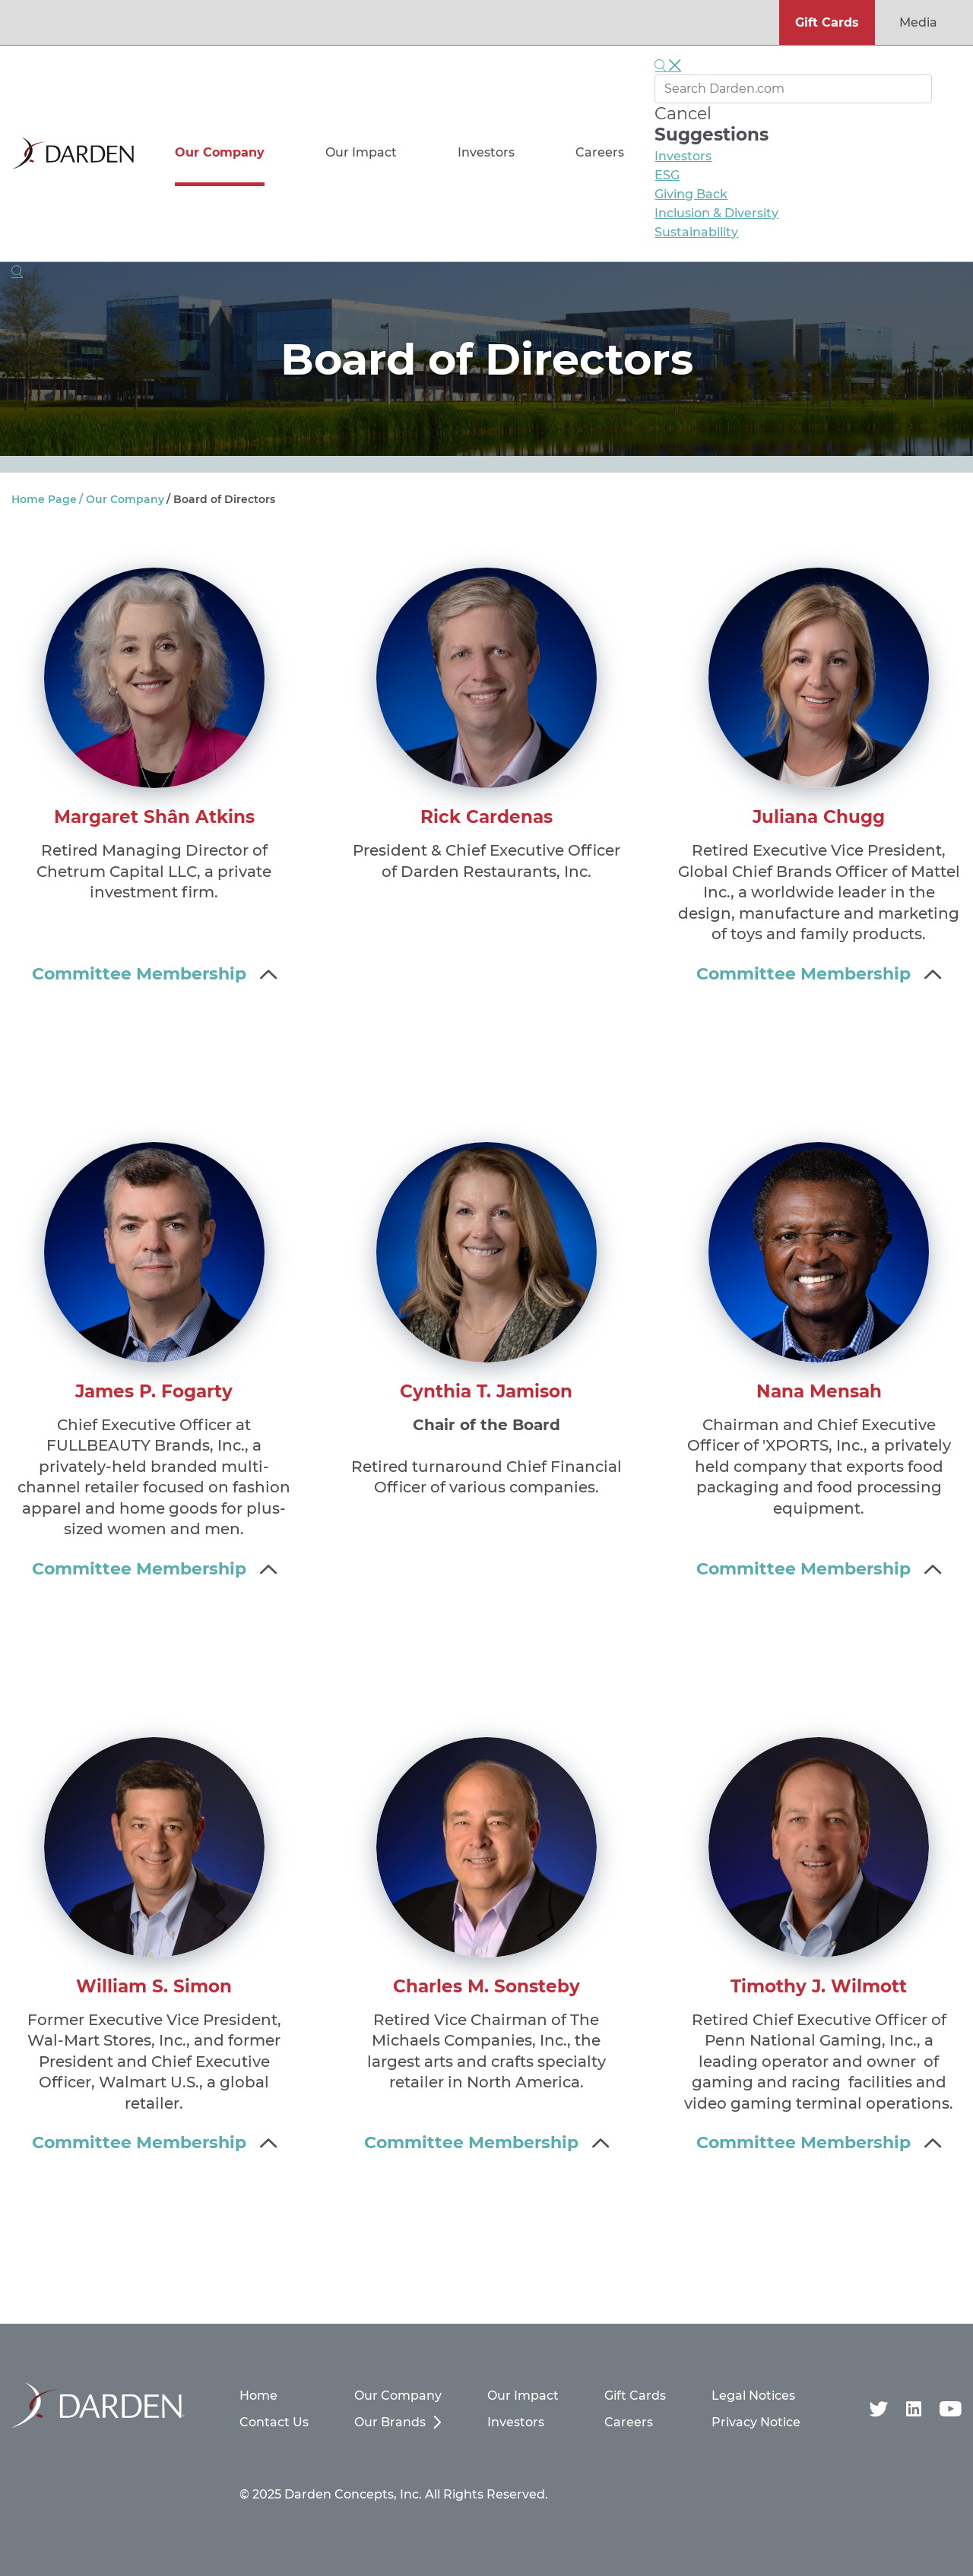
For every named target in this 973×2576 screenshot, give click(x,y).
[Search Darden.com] (793, 88)
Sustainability (696, 232)
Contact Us (274, 2422)
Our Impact (361, 152)
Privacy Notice (756, 2422)
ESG (667, 175)
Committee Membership (139, 974)
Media (918, 22)
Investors (486, 152)
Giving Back (690, 194)
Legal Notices (753, 2395)
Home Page (44, 499)
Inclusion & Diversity (716, 213)
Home (258, 2395)
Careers (599, 152)
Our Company (220, 152)
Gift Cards (827, 22)
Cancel (683, 113)
